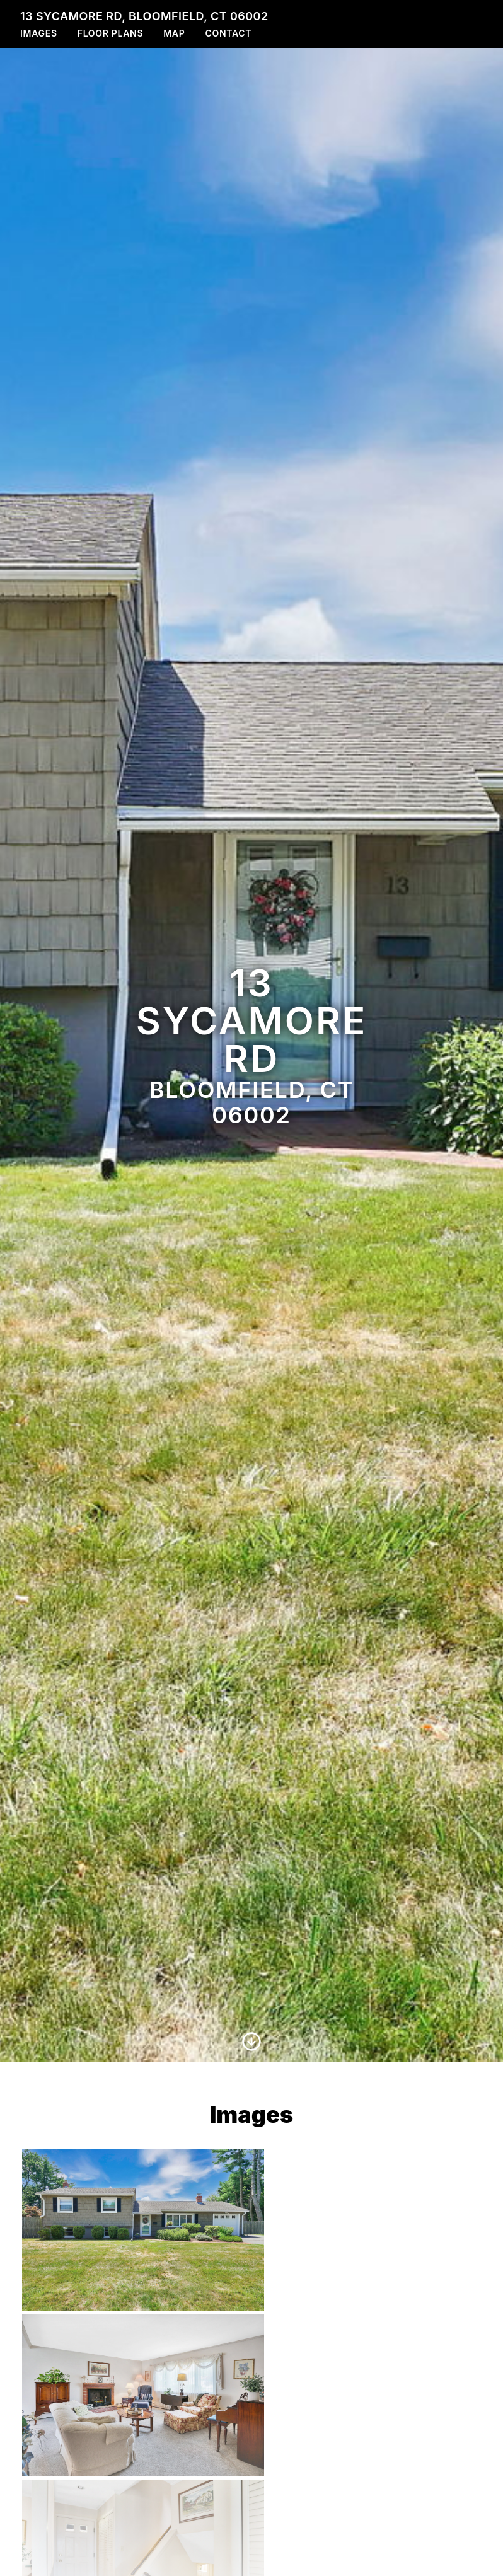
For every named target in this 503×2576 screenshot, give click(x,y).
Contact (228, 33)
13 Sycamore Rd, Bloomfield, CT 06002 (144, 16)
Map (174, 33)
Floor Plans (111, 33)
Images (38, 33)
